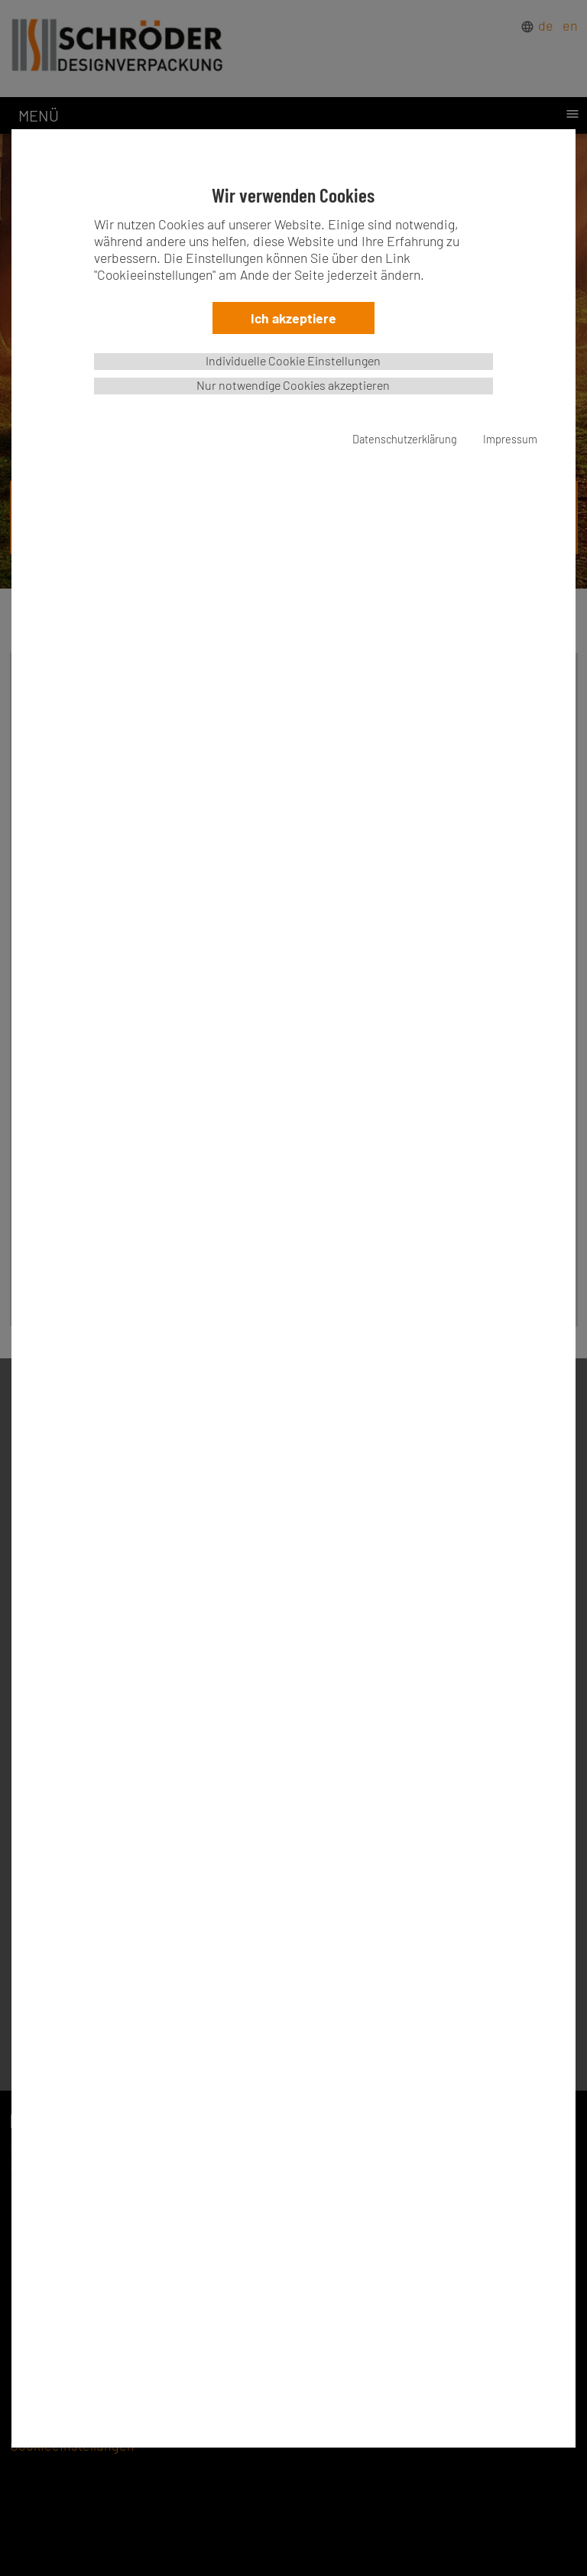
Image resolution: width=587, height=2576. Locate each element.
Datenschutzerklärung (404, 439)
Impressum (510, 439)
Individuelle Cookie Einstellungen (293, 360)
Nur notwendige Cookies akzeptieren (293, 385)
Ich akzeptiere (293, 318)
